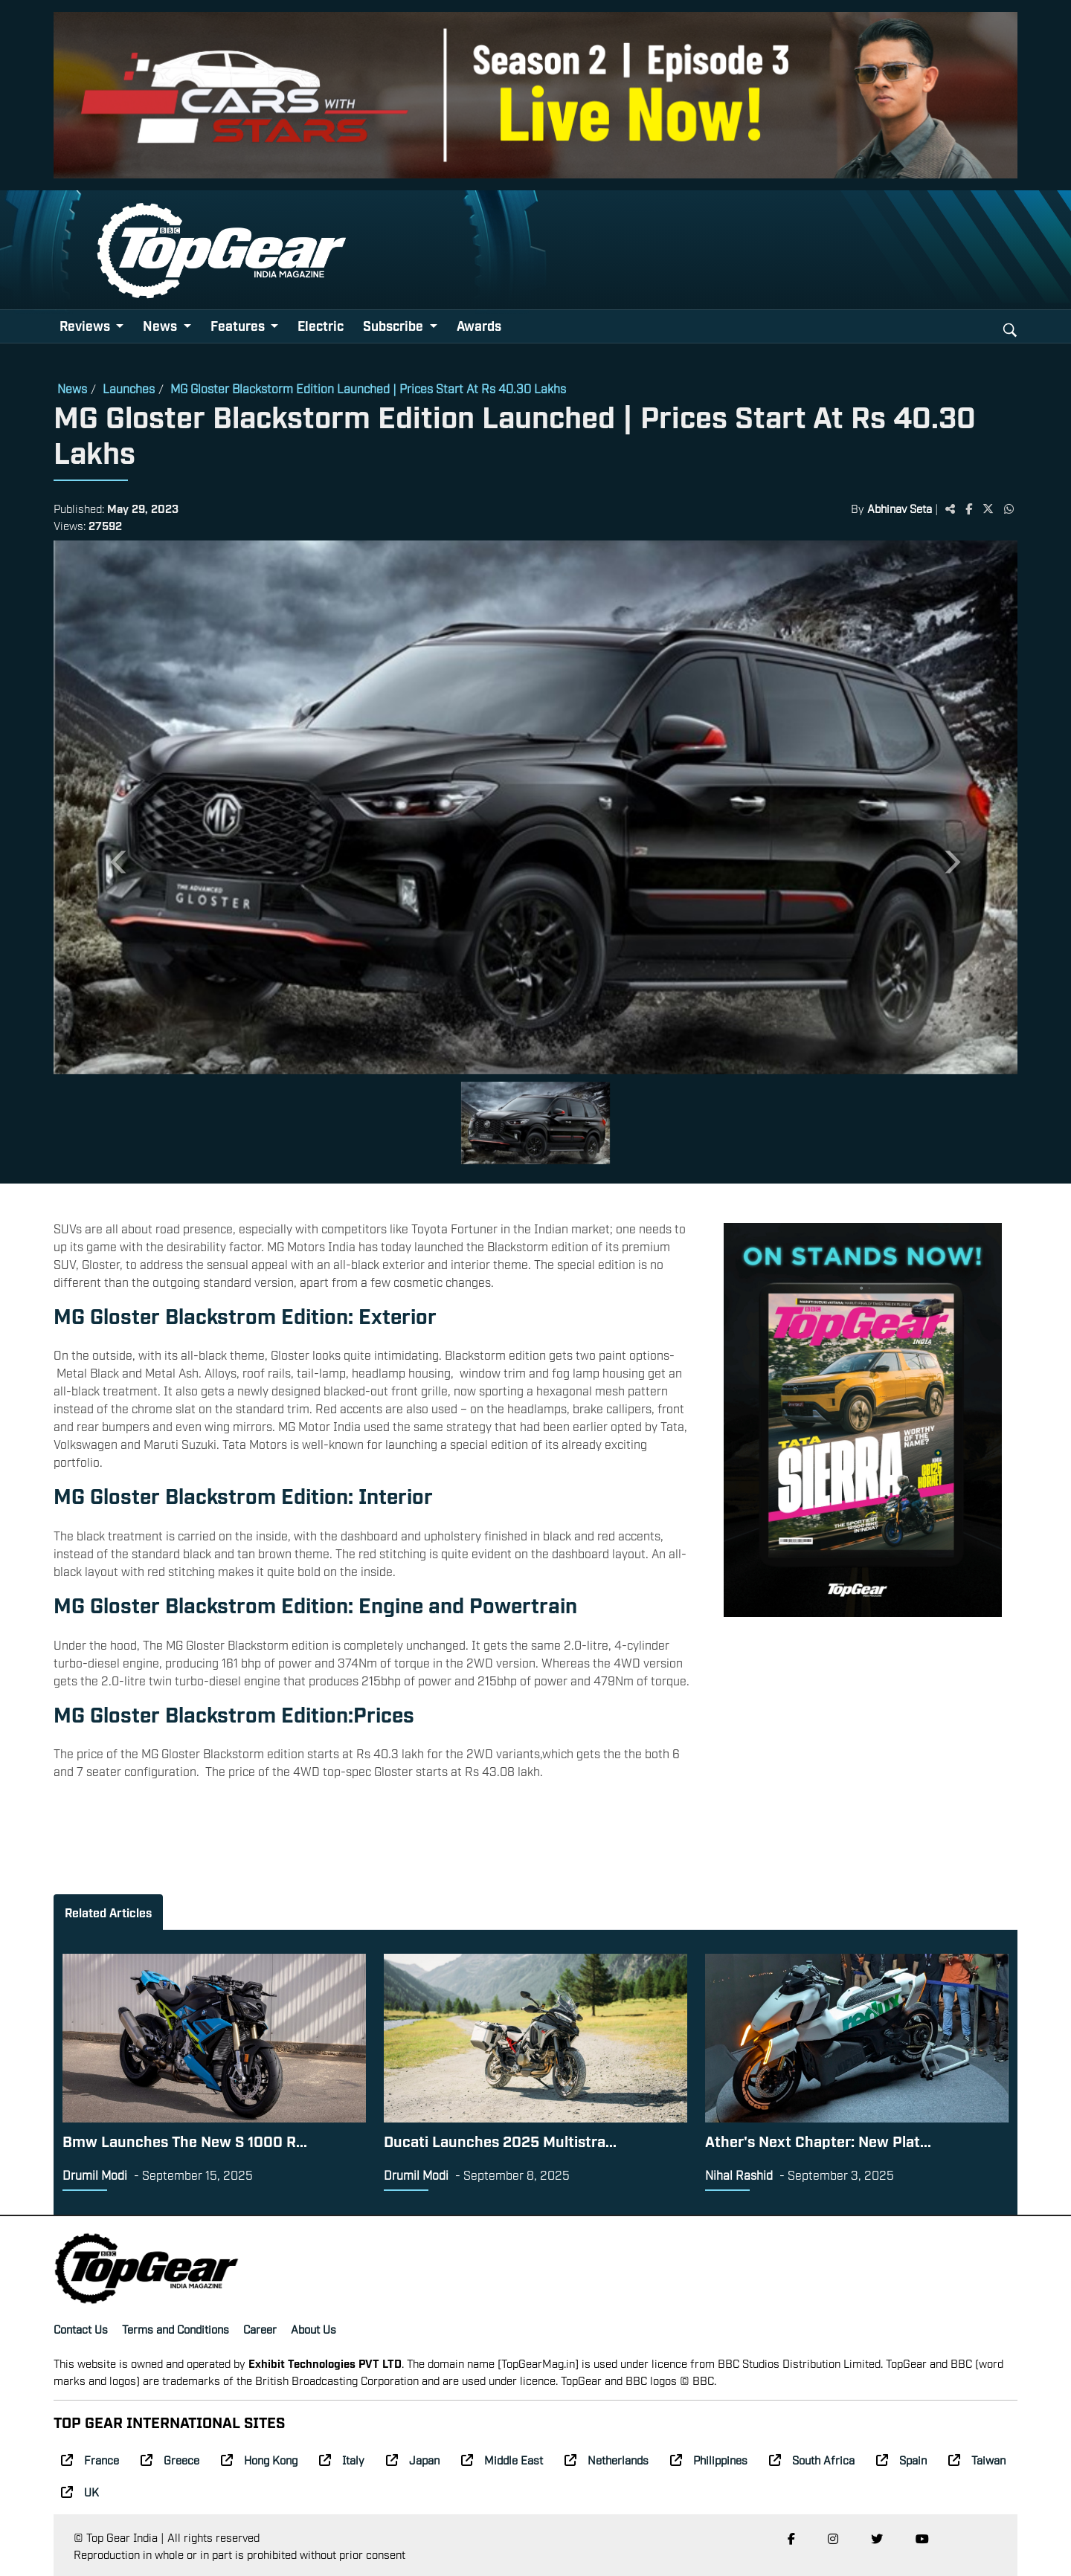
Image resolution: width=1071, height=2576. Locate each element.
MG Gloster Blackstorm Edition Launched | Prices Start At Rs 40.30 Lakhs (368, 388)
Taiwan (977, 2459)
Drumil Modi (94, 2174)
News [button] (161, 325)
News (72, 388)
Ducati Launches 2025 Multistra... (500, 2140)
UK (80, 2491)
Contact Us (81, 2328)
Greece (170, 2459)
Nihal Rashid (739, 2174)
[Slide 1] (535, 1123)
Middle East (502, 2459)
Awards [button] (479, 325)
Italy (341, 2459)
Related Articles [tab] (108, 1912)
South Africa (812, 2459)
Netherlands (607, 2459)
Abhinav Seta (899, 507)
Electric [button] (321, 325)
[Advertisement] (863, 1740)
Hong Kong (259, 2459)
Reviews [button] (86, 325)
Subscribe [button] (394, 325)
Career (260, 2328)
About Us (313, 2328)
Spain (901, 2459)
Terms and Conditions (175, 2328)
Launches (129, 388)
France (90, 2459)
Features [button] (239, 325)
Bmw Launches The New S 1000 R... (184, 2140)
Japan (413, 2459)
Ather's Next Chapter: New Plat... (818, 2140)
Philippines (708, 2459)
